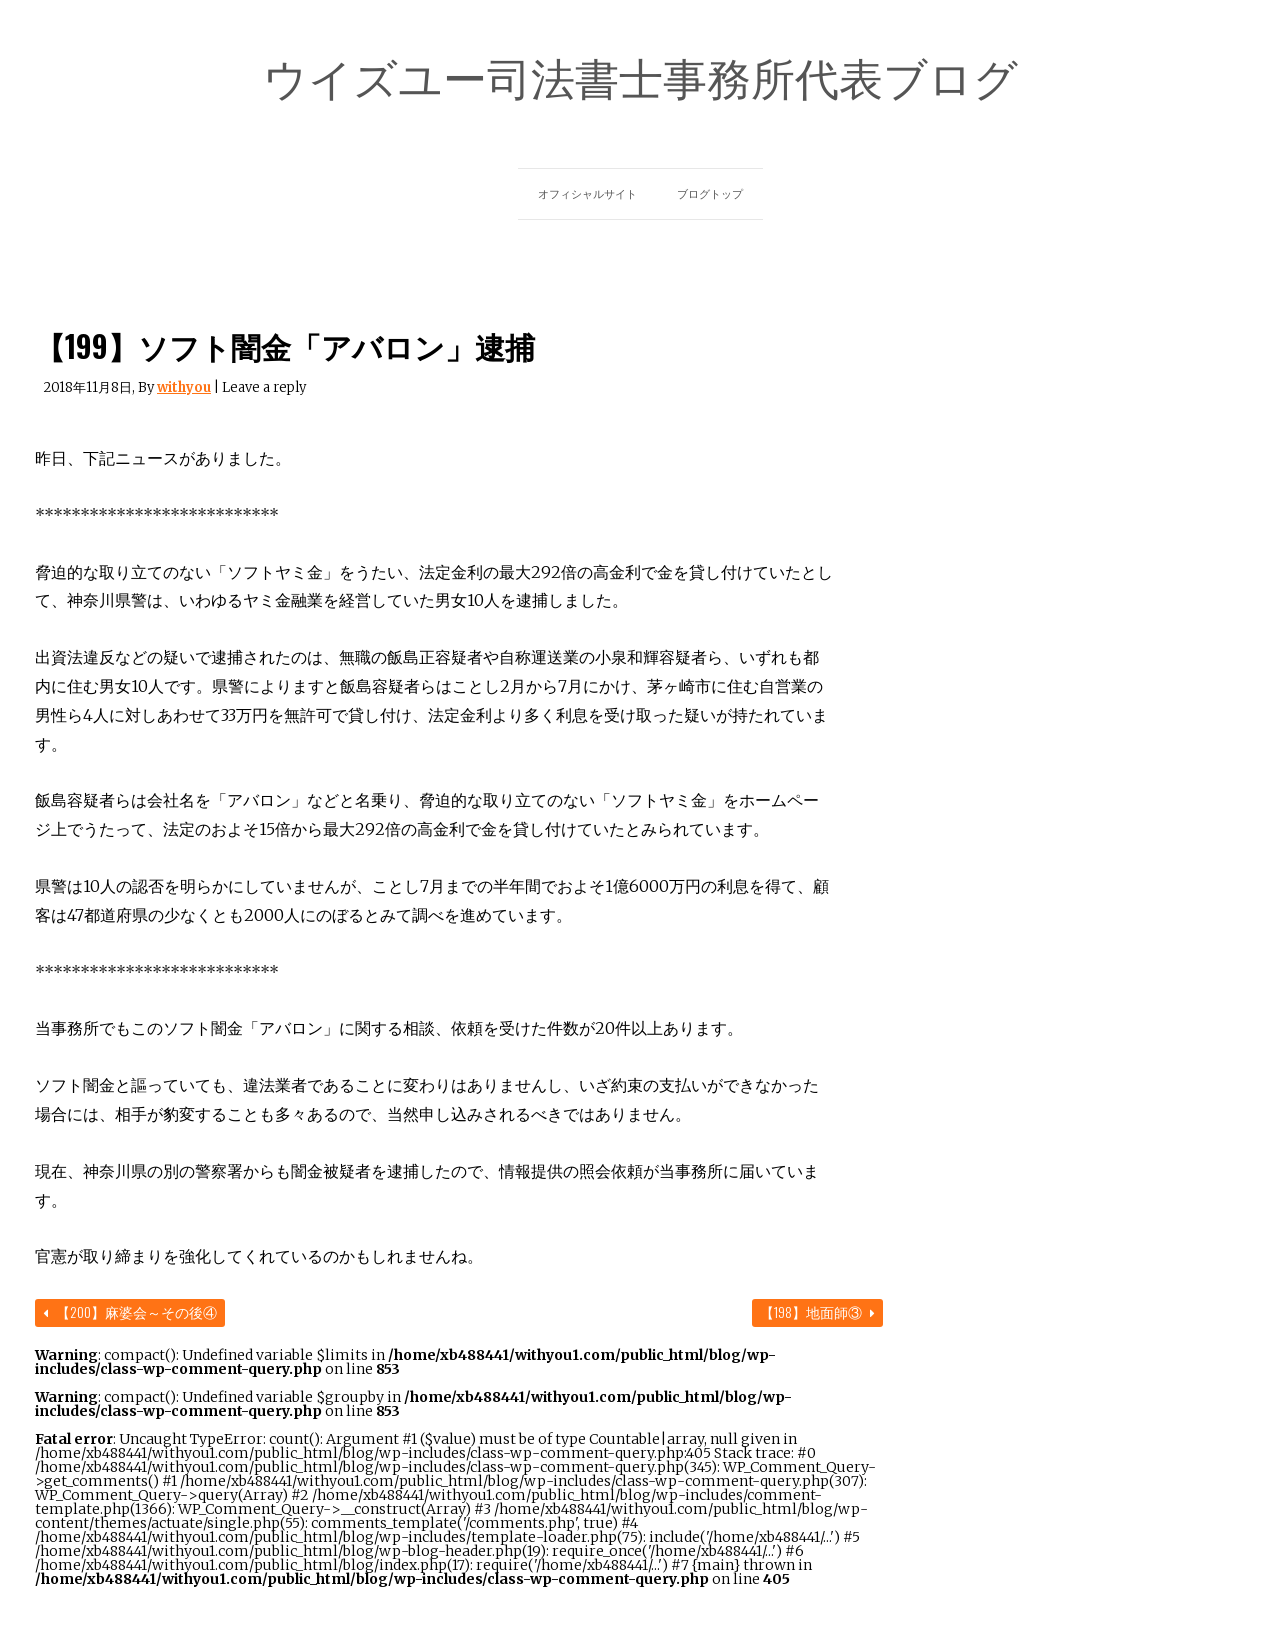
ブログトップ (710, 194)
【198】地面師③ (817, 1311)
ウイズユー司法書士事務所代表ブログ (640, 76)
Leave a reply (264, 387)
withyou (184, 387)
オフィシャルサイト (587, 194)
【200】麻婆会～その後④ (130, 1311)
